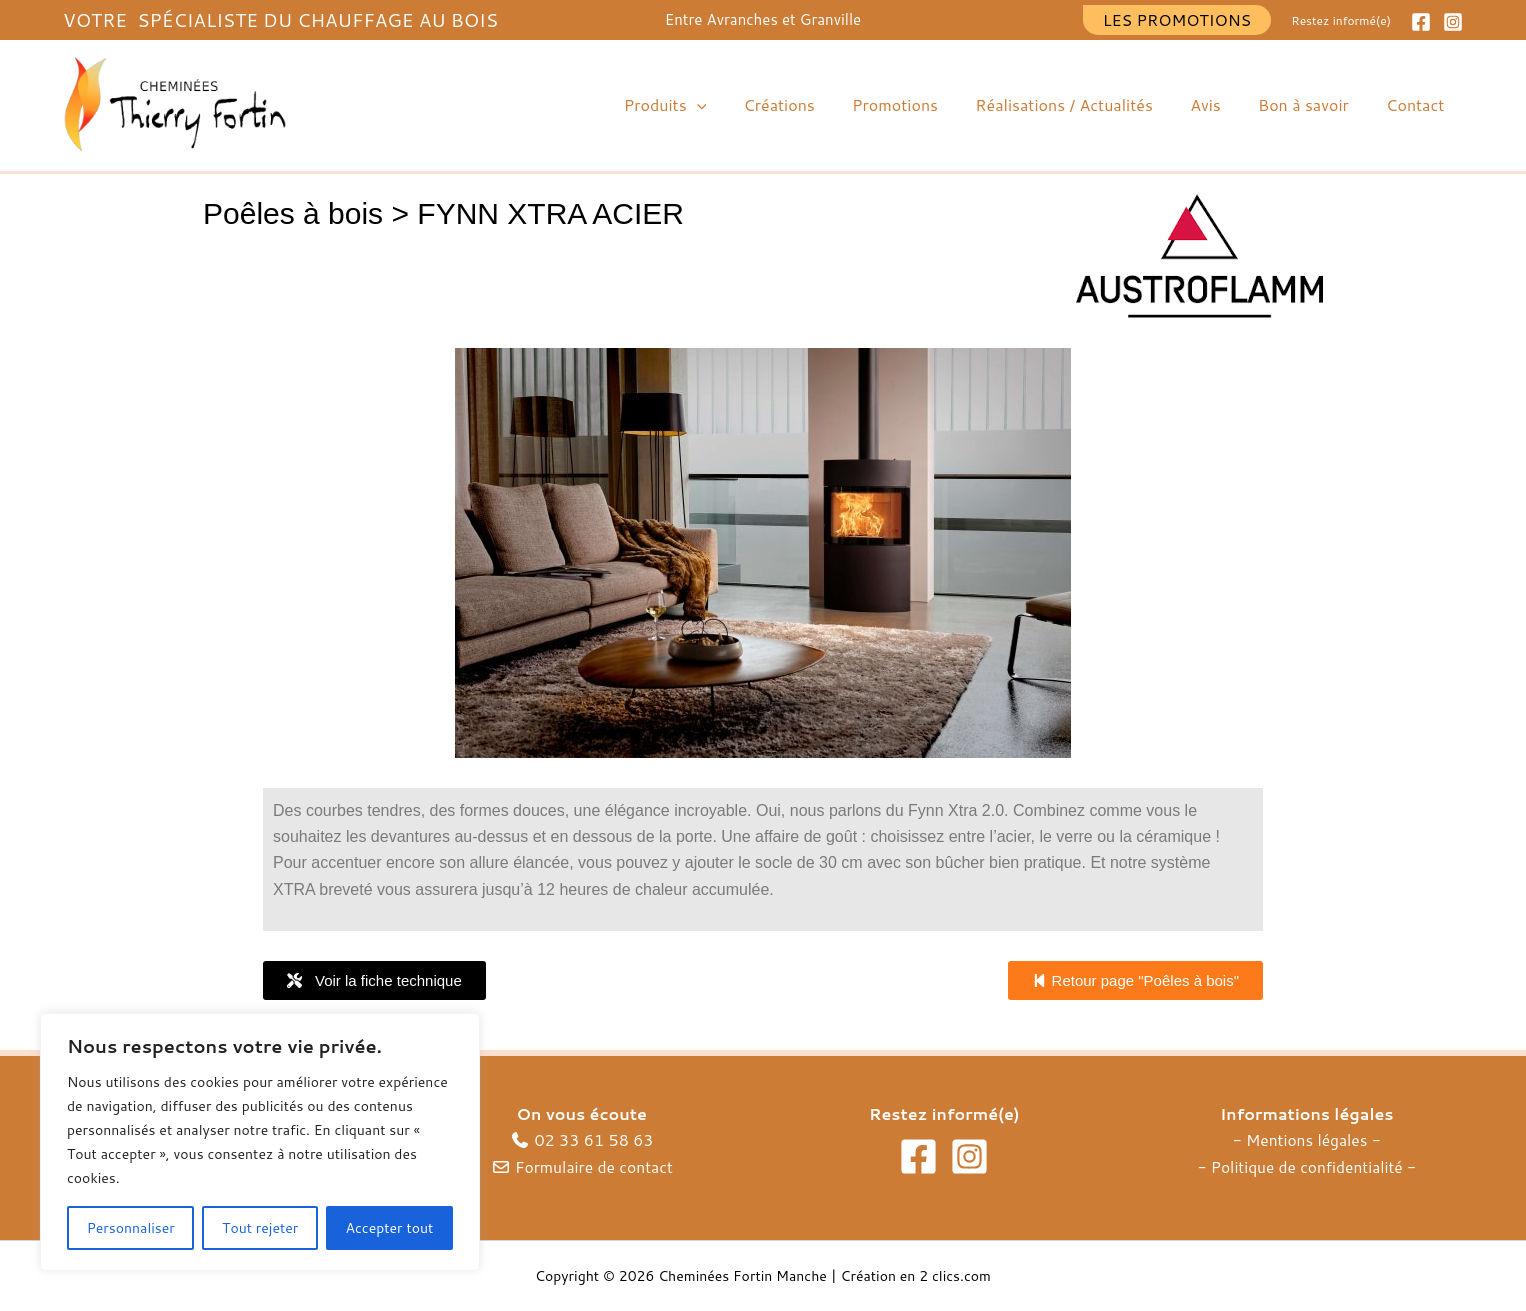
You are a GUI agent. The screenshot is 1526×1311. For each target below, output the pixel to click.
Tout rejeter (260, 1228)
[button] (1177, 20)
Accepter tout (390, 1228)
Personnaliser (131, 1228)
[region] (260, 1142)
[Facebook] (1421, 22)
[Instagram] (1453, 22)
